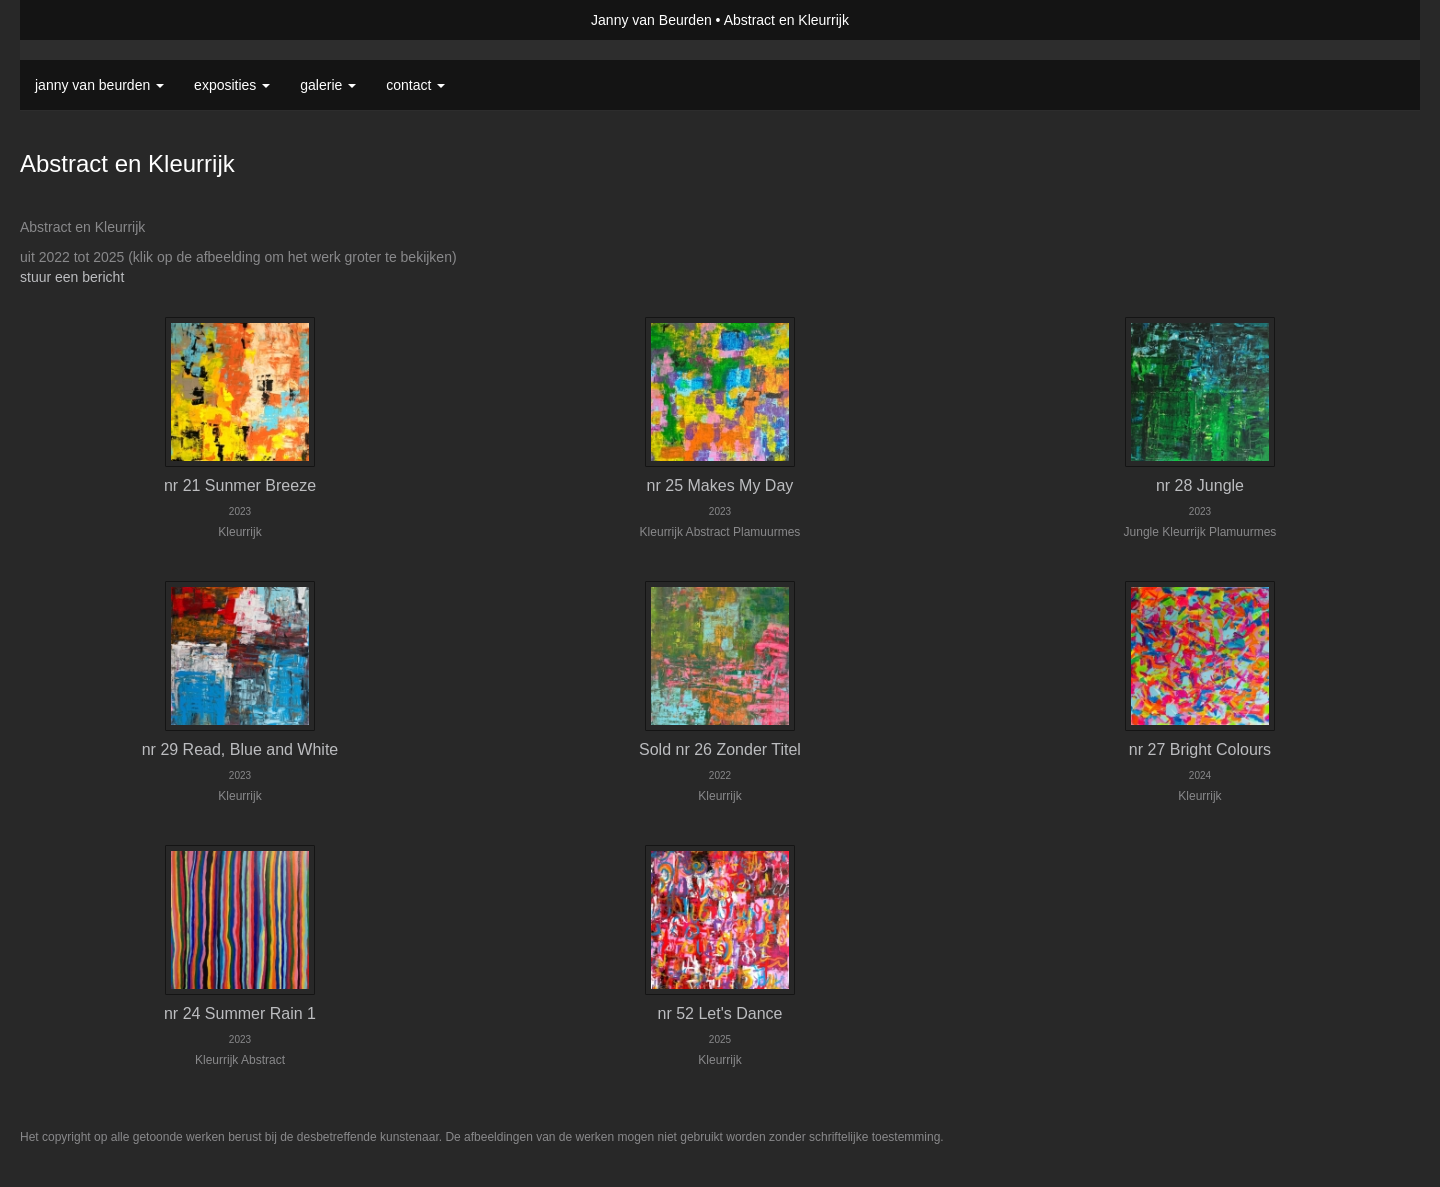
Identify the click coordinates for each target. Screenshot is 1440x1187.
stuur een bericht (72, 277)
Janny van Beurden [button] (99, 85)
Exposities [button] (232, 85)
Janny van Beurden (651, 20)
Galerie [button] (328, 85)
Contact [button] (415, 85)
